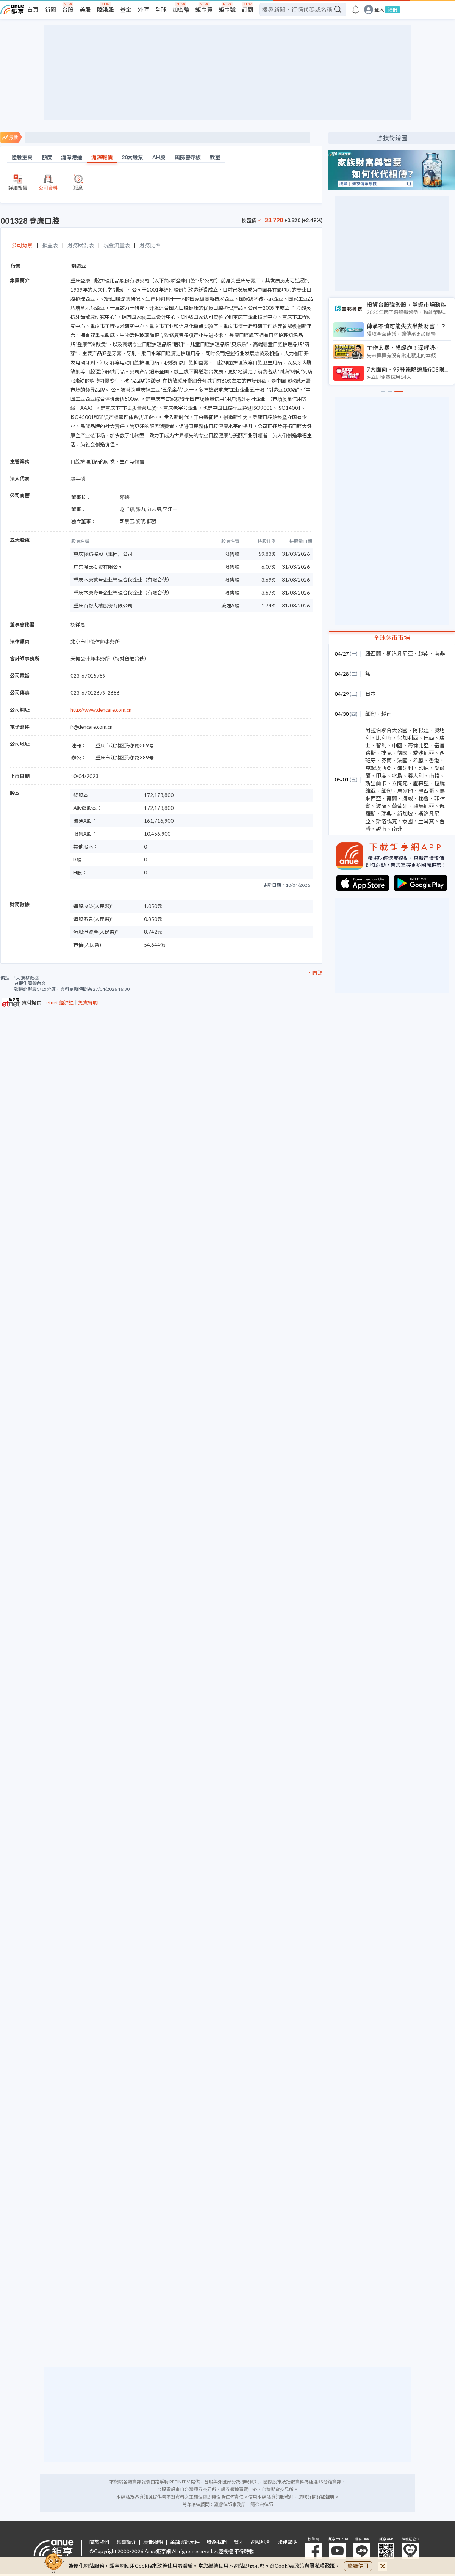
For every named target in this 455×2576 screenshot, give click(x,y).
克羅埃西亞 (378, 768)
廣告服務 (153, 2542)
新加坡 (405, 813)
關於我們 (99, 2542)
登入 (379, 9)
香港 (434, 760)
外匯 (143, 9)
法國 (402, 760)
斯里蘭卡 (375, 783)
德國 (402, 753)
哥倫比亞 (418, 745)
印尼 (423, 768)
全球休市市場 (392, 637)
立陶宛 (400, 783)
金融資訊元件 (185, 2542)
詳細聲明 (325, 2497)
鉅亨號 (227, 9)
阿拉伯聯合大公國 (386, 730)
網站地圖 (260, 2542)
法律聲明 (287, 2542)
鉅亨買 (204, 9)
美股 (85, 9)
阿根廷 (421, 730)
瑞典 (386, 813)
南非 (439, 653)
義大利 (416, 775)
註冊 (392, 9)
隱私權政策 (322, 2566)
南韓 (434, 775)
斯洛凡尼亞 (399, 653)
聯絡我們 (217, 2542)
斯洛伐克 (386, 821)
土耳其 (426, 821)
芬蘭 (386, 760)
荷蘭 (391, 798)
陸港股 (105, 9)
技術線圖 (395, 137)
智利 (381, 745)
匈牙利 (405, 768)
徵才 (239, 2542)
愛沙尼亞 (423, 753)
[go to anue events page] (355, 9)
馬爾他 (405, 791)
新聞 (50, 9)
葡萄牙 (400, 806)
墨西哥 (426, 791)
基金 (125, 9)
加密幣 (180, 9)
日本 (370, 693)
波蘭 (381, 806)
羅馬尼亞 (423, 806)
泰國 (407, 821)
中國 (397, 745)
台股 (67, 9)
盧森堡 (421, 783)
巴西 (429, 737)
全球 (160, 9)
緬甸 (370, 714)
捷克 (386, 753)
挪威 (407, 798)
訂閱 (247, 9)
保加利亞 (407, 737)
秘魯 (423, 798)
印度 (381, 775)
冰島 (397, 775)
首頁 (33, 9)
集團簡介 (126, 2542)
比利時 (384, 737)
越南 (423, 653)
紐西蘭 (373, 653)
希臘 (418, 760)
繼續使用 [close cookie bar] (358, 2566)
